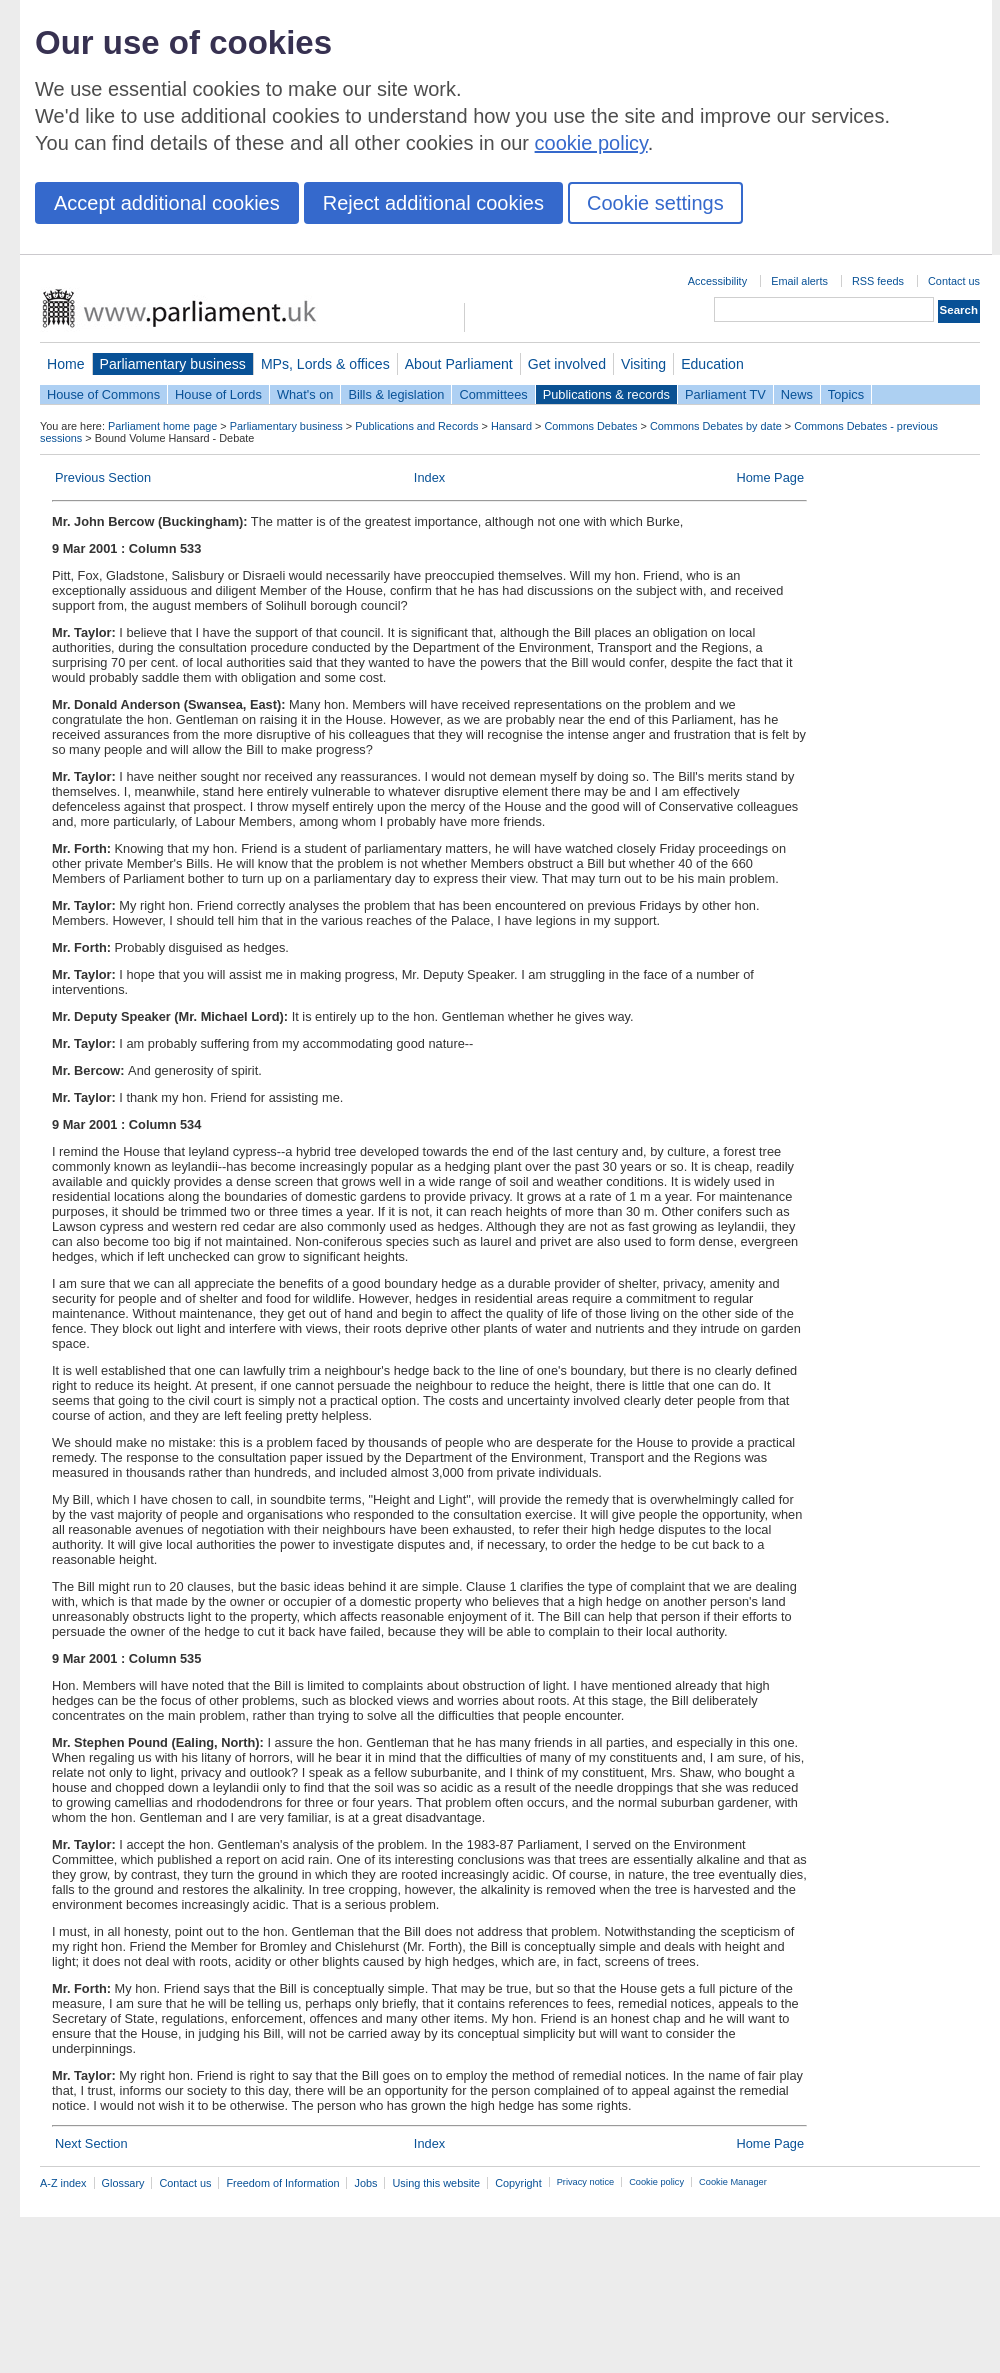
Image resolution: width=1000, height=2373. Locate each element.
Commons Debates (590, 426)
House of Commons (103, 394)
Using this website (436, 2183)
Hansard (511, 426)
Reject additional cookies (433, 203)
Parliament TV (725, 394)
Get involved (567, 364)
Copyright (518, 2183)
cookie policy (591, 143)
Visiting (643, 364)
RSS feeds (878, 281)
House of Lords (218, 394)
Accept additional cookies (167, 203)
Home (66, 364)
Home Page (770, 477)
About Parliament (459, 364)
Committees (493, 394)
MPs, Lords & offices (325, 364)
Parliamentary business (173, 364)
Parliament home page (162, 426)
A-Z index (63, 2183)
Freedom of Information (282, 2183)
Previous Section (103, 477)
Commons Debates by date (716, 426)
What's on (305, 394)
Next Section (91, 2143)
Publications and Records (416, 426)
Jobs (365, 2183)
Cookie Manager (733, 2182)
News (797, 394)
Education (712, 364)
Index (429, 477)
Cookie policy (656, 2182)
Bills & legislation (396, 394)
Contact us (954, 281)
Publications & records (606, 394)
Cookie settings (655, 203)
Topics (846, 394)
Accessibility (717, 281)
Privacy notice (585, 2182)
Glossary (123, 2183)
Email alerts (799, 281)
